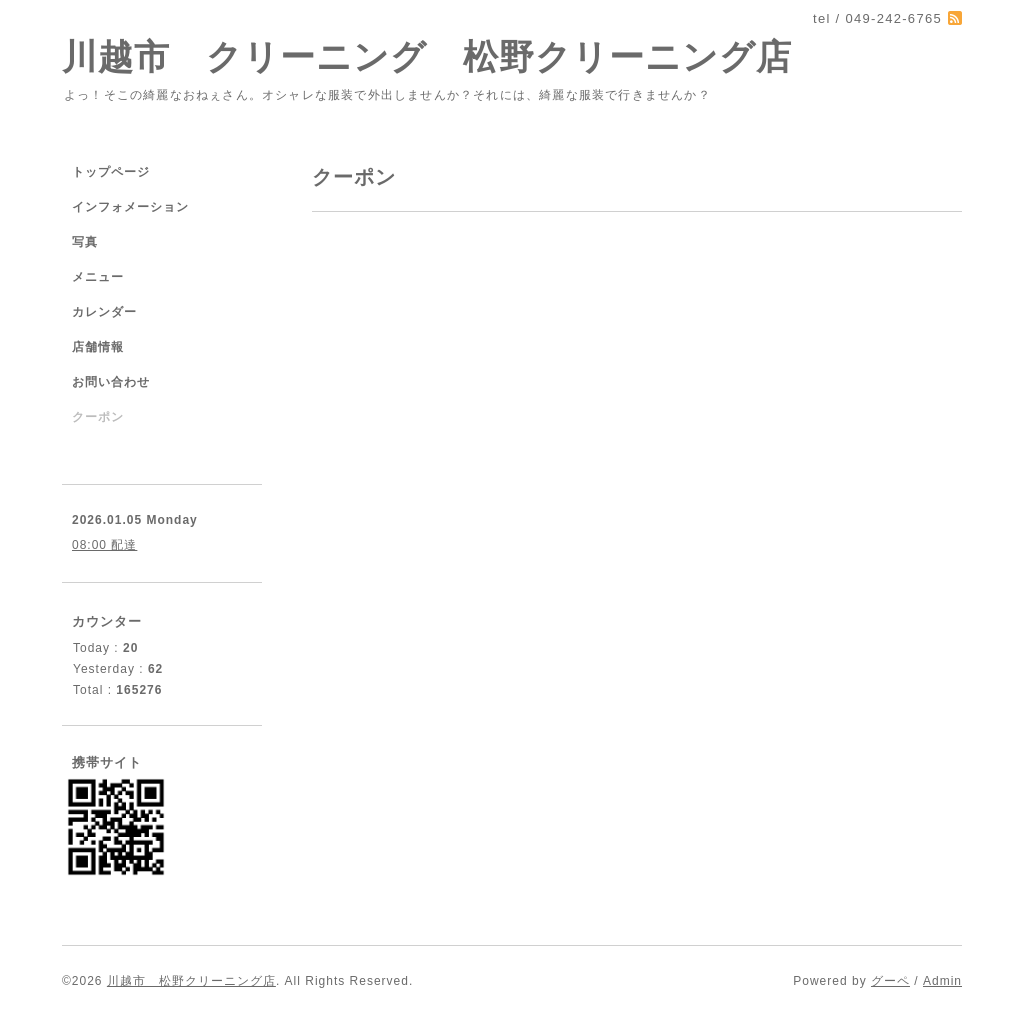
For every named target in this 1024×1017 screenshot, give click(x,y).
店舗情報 (98, 347)
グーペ (890, 981)
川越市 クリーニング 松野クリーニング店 (427, 56)
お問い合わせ (111, 382)
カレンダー (104, 312)
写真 (85, 242)
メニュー (98, 277)
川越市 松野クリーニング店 (191, 981)
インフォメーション (130, 207)
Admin (942, 981)
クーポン (98, 417)
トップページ (111, 172)
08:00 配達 (104, 545)
